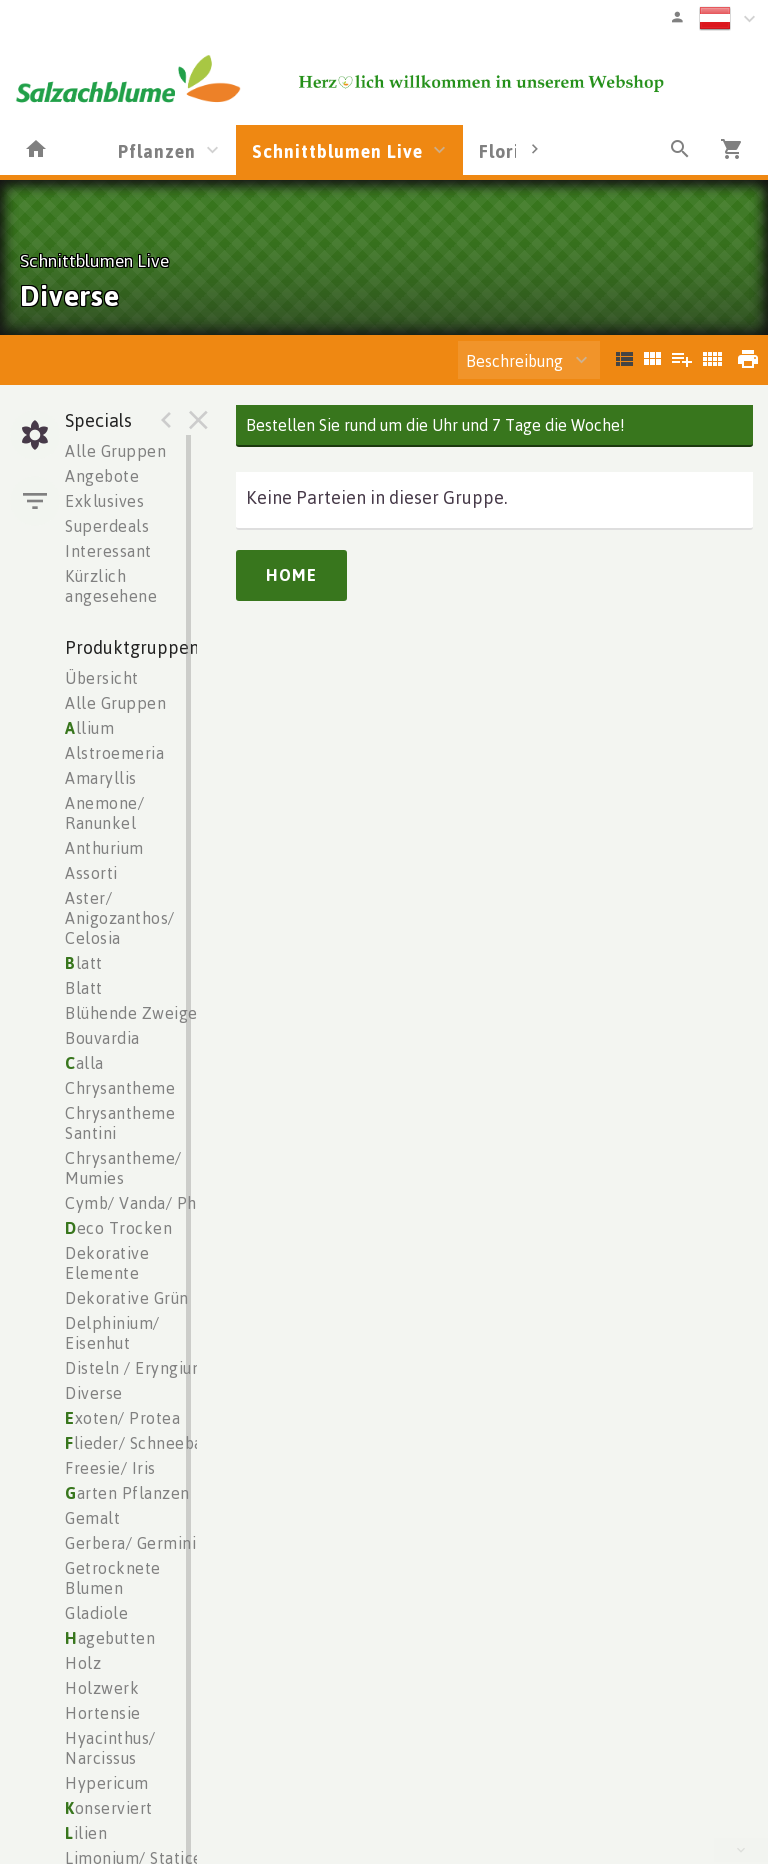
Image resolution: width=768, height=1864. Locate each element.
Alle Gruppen (115, 451)
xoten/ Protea (122, 1418)
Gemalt (92, 1518)
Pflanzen (157, 151)
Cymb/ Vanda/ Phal (138, 1203)
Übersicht (102, 678)
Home (291, 575)
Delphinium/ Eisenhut (112, 1333)
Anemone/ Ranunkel (104, 813)
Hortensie (103, 1713)
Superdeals (107, 526)
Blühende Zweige (131, 1013)
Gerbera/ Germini (130, 1543)
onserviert (109, 1808)
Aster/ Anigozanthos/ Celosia (120, 918)
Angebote (102, 476)
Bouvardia (102, 1038)
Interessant (108, 551)
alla (84, 1063)
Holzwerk (102, 1688)
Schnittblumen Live (337, 151)
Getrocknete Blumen (113, 1578)
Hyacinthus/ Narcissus (110, 1748)
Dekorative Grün (127, 1298)
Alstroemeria (114, 753)
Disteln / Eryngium (135, 1368)
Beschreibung (514, 361)
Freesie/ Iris (110, 1468)
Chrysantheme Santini (120, 1123)
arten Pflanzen (127, 1493)
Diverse (94, 1393)
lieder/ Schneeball (139, 1443)
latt (84, 963)
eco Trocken (118, 1228)
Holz (83, 1663)
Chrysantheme (120, 1088)
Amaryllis (101, 778)
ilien (86, 1833)
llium (89, 728)
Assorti (91, 873)
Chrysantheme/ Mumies (123, 1168)
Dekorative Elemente (107, 1263)
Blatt (84, 988)
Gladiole (96, 1613)
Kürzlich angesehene (111, 586)
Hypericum (107, 1783)
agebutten (110, 1638)
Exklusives (104, 501)
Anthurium (104, 848)
